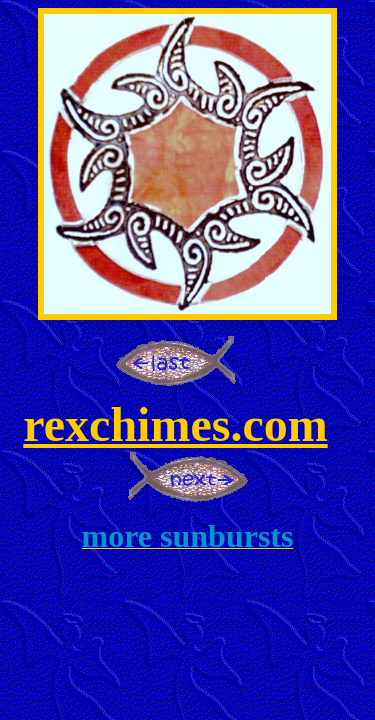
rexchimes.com (175, 424)
